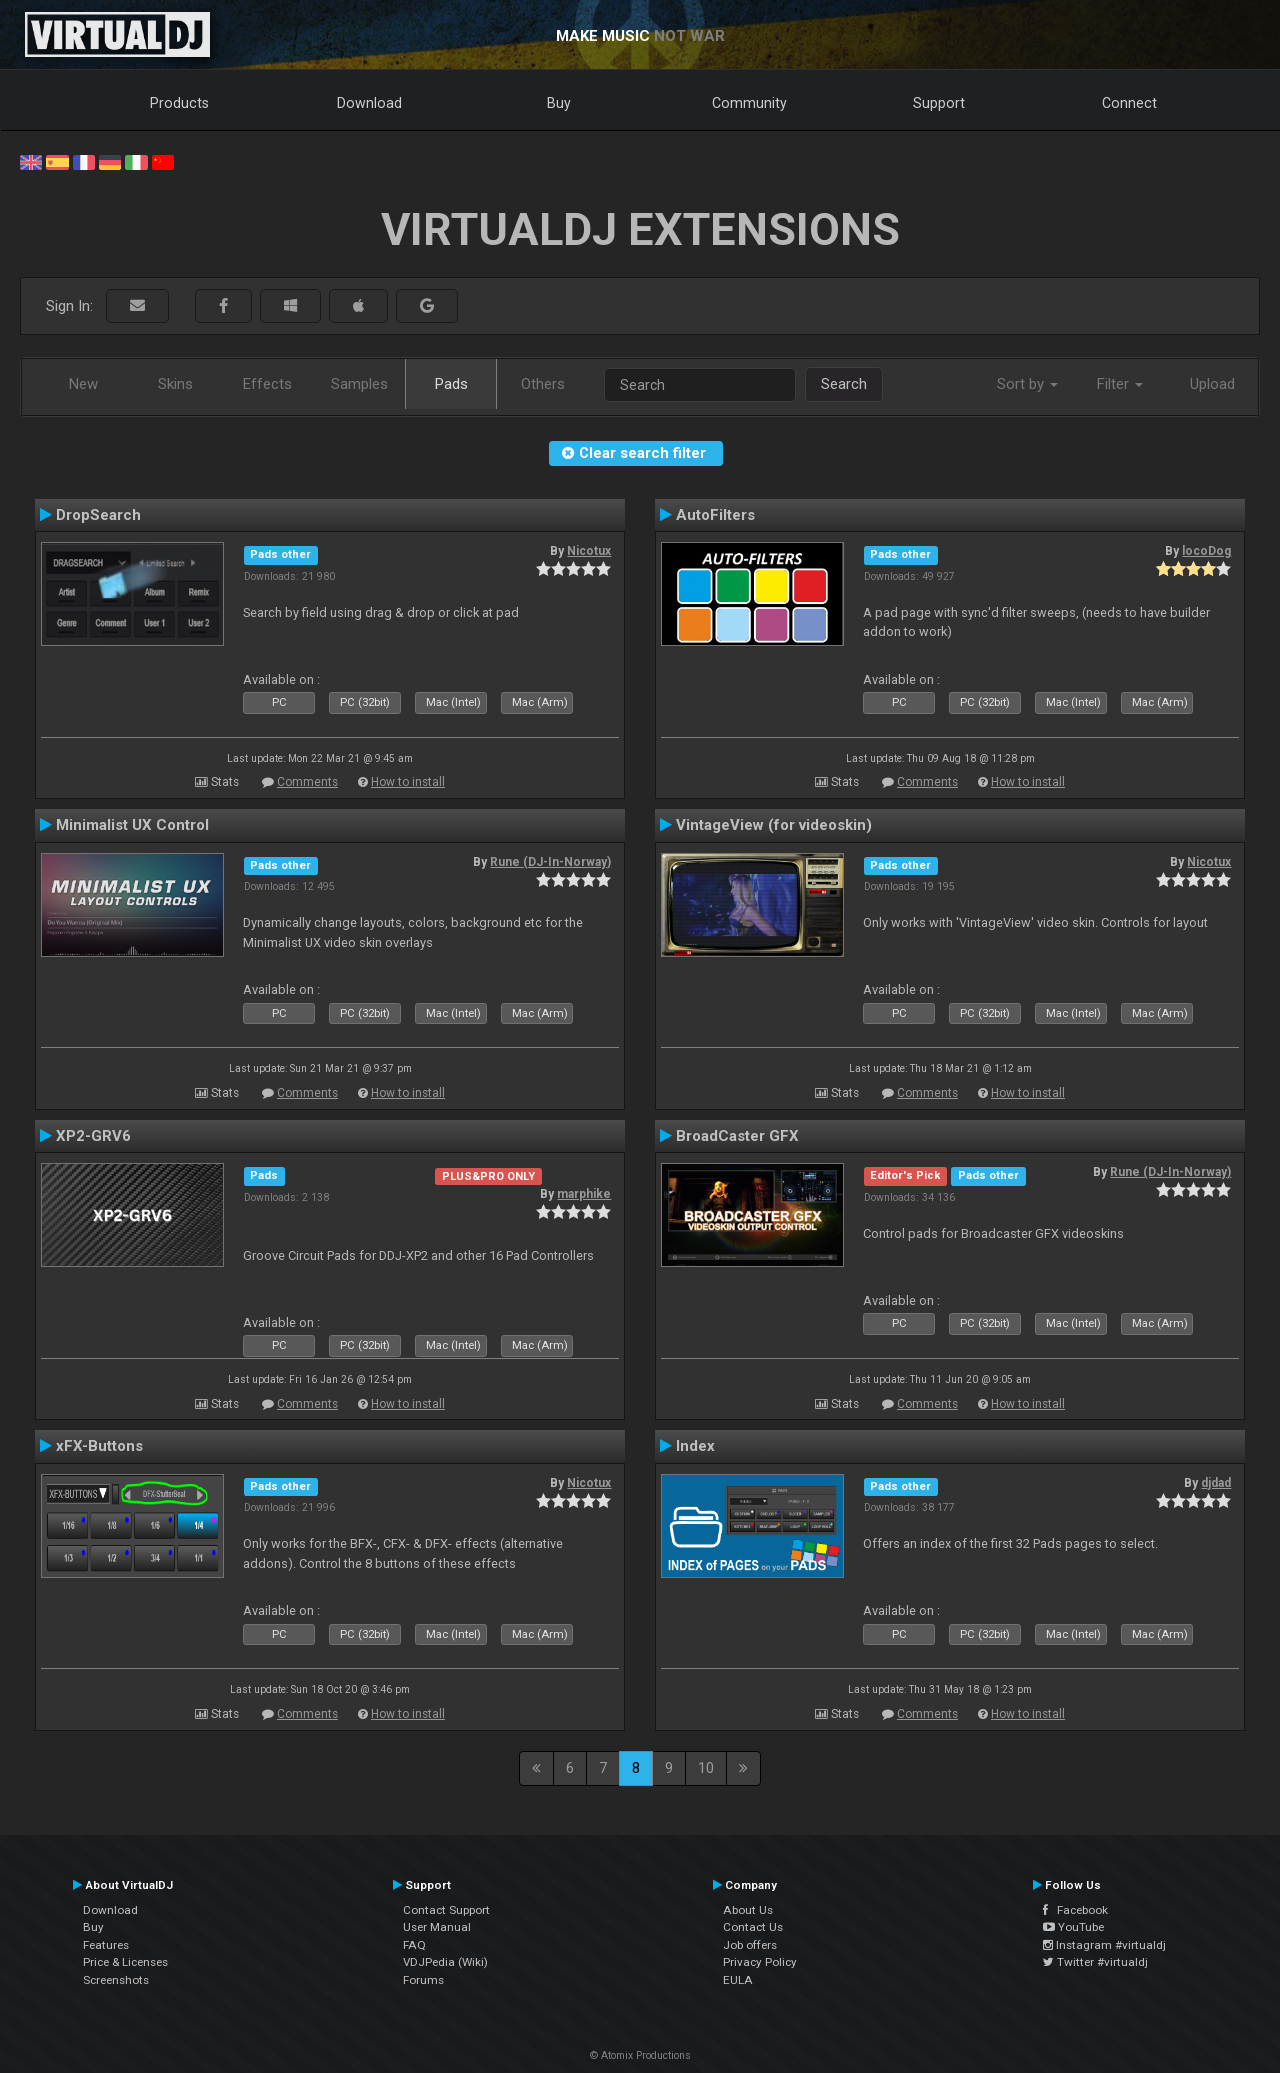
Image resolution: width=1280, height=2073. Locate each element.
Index (695, 1446)
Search (844, 384)
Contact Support (446, 1910)
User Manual (437, 1927)
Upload (1212, 384)
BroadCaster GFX (737, 1136)
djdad (1216, 1483)
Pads (451, 384)
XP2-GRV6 (93, 1136)
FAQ (414, 1945)
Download (369, 103)
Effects (267, 384)
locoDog (1206, 551)
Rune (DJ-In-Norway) (550, 862)
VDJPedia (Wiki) (445, 1962)
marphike (584, 1194)
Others (543, 384)
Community (749, 103)
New (83, 384)
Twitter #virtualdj (1095, 1962)
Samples (359, 384)
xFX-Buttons (99, 1446)
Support (939, 103)
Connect (1129, 103)
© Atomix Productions (640, 2055)
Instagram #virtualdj (1104, 1945)
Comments (307, 782)
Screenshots (116, 1980)
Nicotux (589, 551)
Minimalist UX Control (132, 825)
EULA (738, 1980)
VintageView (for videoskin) (774, 825)
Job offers (750, 1945)
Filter (1120, 384)
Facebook (1075, 1910)
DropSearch (98, 515)
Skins (175, 384)
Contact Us (753, 1927)
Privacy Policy (760, 1962)
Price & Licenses (125, 1962)
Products (179, 103)
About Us (748, 1910)
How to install (408, 782)
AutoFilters (715, 515)
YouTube (1073, 1927)
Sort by (1027, 384)
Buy (559, 103)
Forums (423, 1980)
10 (706, 1768)
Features (106, 1945)
